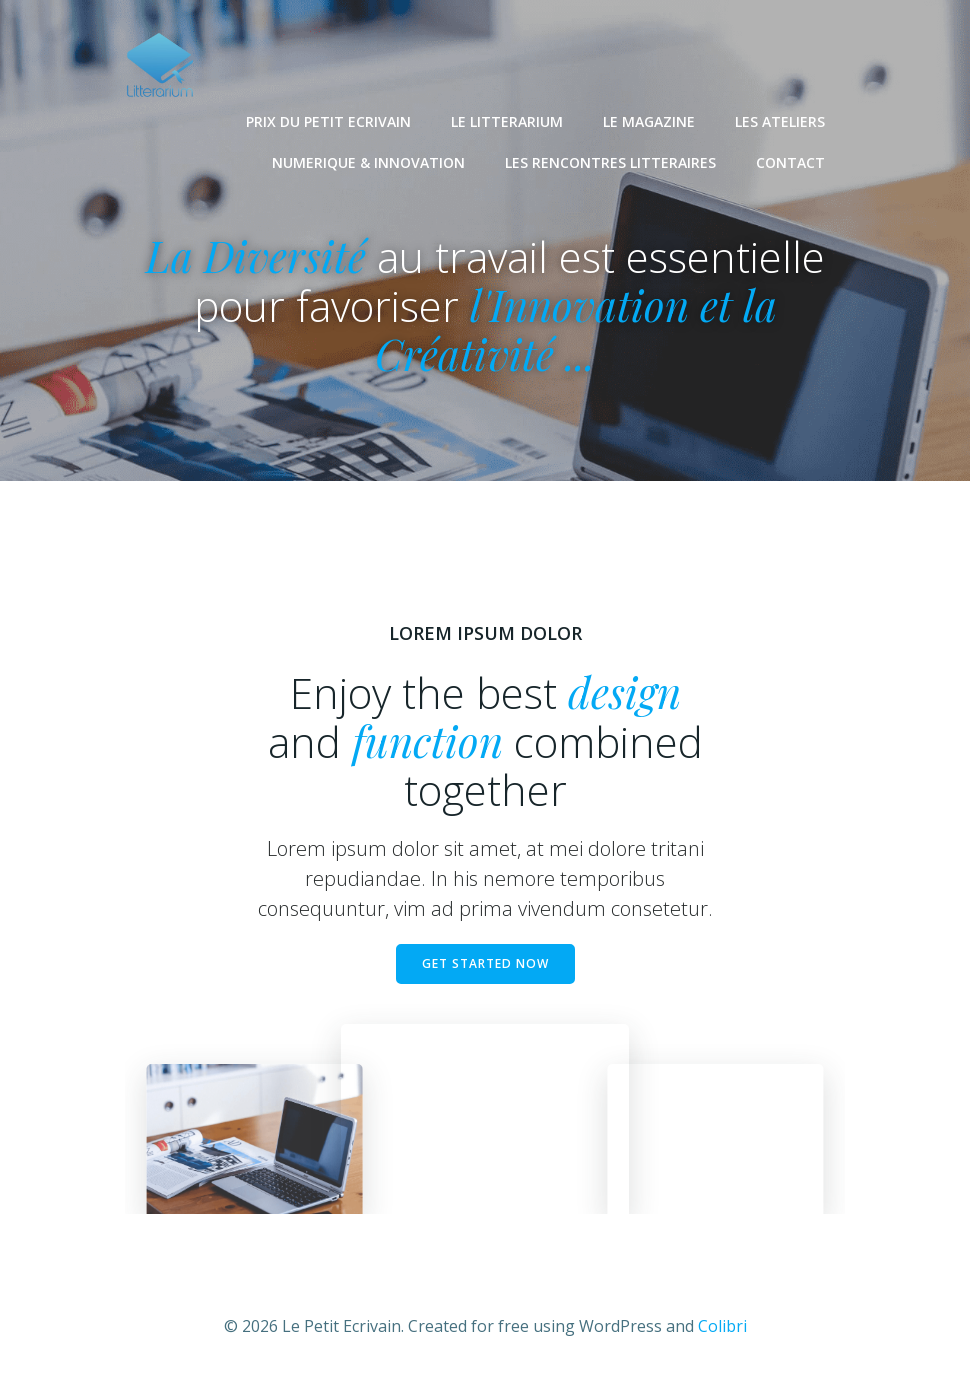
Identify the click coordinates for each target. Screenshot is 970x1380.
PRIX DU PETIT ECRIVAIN (328, 120)
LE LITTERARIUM (507, 120)
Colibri (722, 1326)
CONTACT (790, 161)
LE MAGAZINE (649, 120)
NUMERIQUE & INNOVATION (368, 161)
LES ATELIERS (780, 120)
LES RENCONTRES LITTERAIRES (610, 161)
